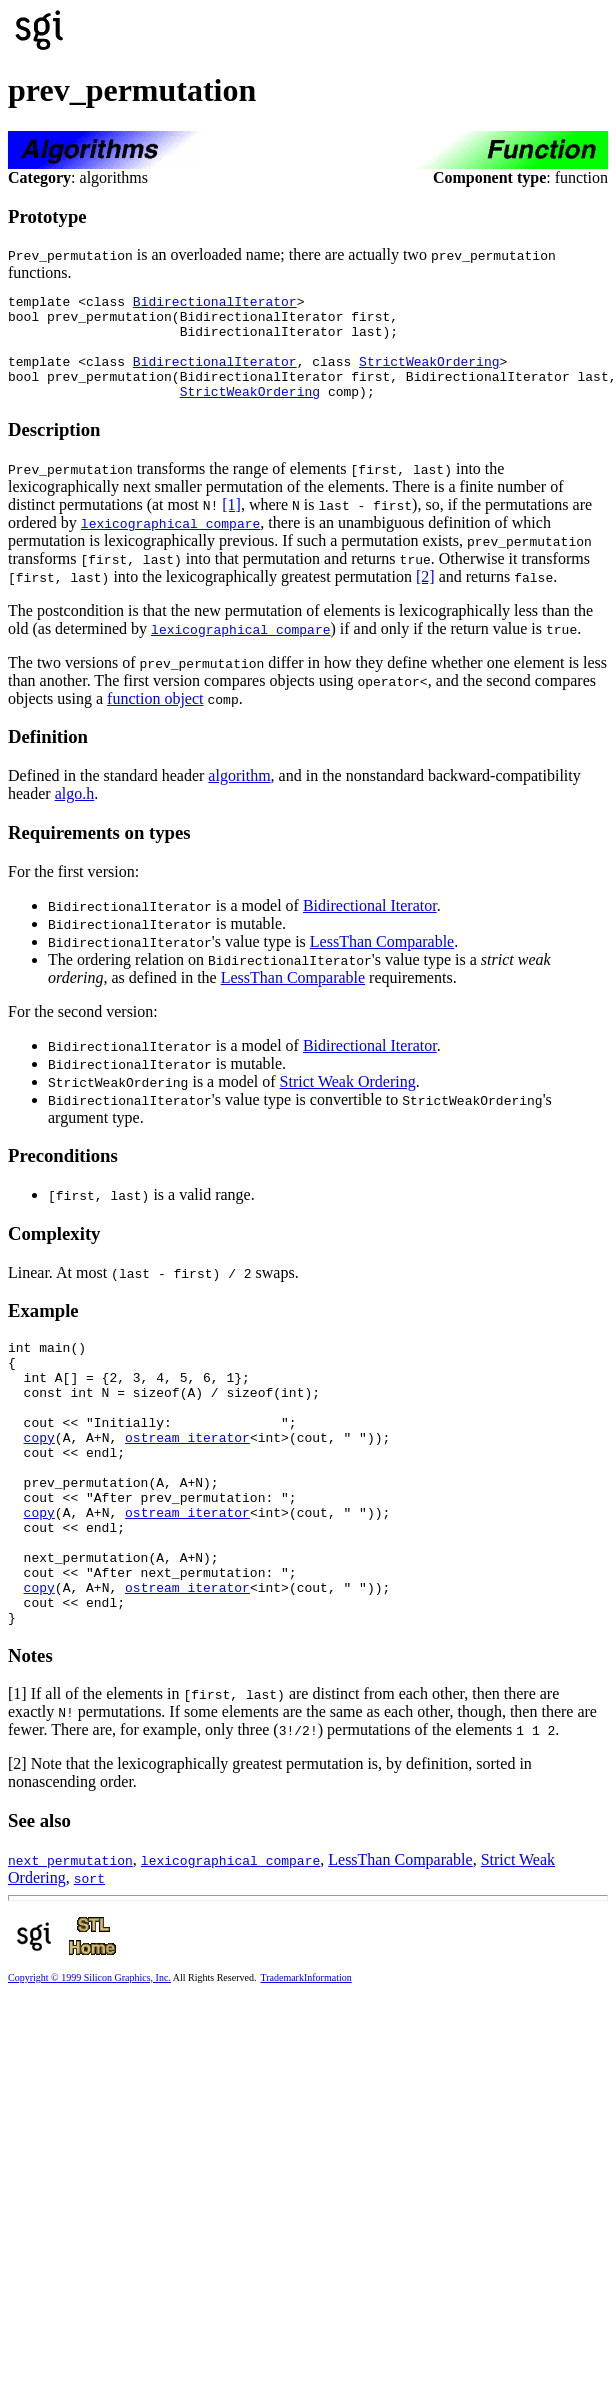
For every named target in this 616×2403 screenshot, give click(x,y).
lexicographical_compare (170, 544)
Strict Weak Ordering (348, 1102)
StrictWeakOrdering (429, 376)
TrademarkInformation (305, 2055)
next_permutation (70, 1938)
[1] (231, 525)
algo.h (75, 814)
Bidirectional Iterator (370, 926)
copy (39, 1479)
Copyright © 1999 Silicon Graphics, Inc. (89, 2055)
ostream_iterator (187, 1479)
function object (155, 719)
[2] (425, 597)
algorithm (239, 796)
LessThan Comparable (382, 962)
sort (89, 1956)
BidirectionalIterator (215, 304)
